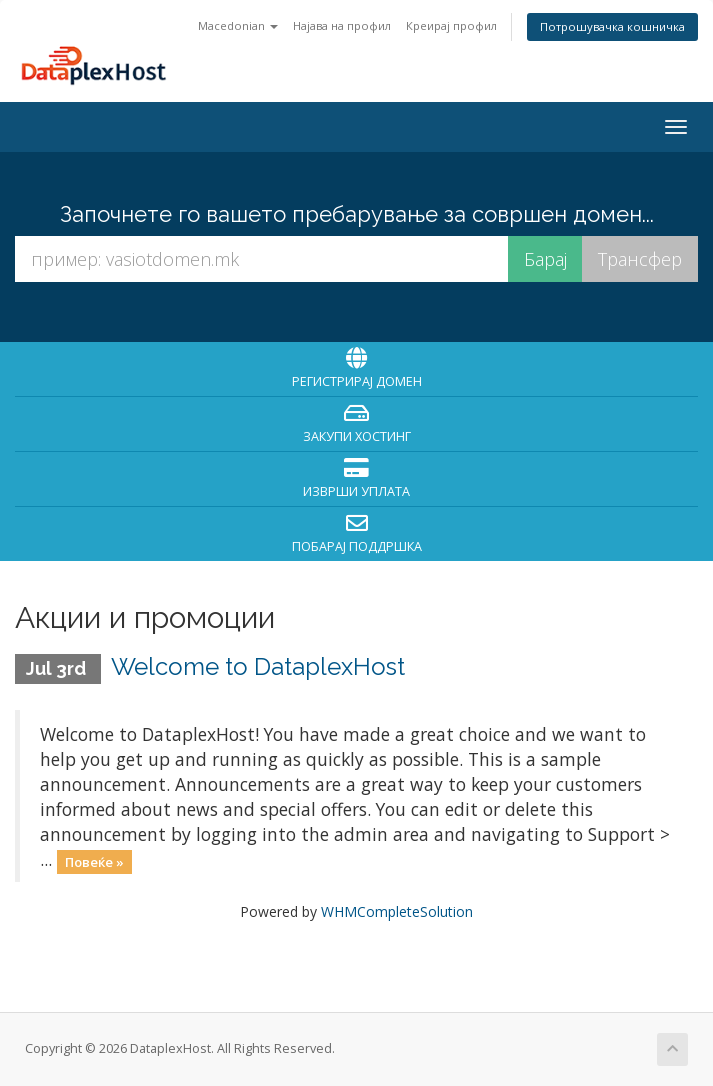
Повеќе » (94, 861)
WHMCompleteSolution (397, 911)
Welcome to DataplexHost (258, 666)
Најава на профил (342, 25)
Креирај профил (451, 25)
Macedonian (238, 25)
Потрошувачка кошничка (612, 26)
